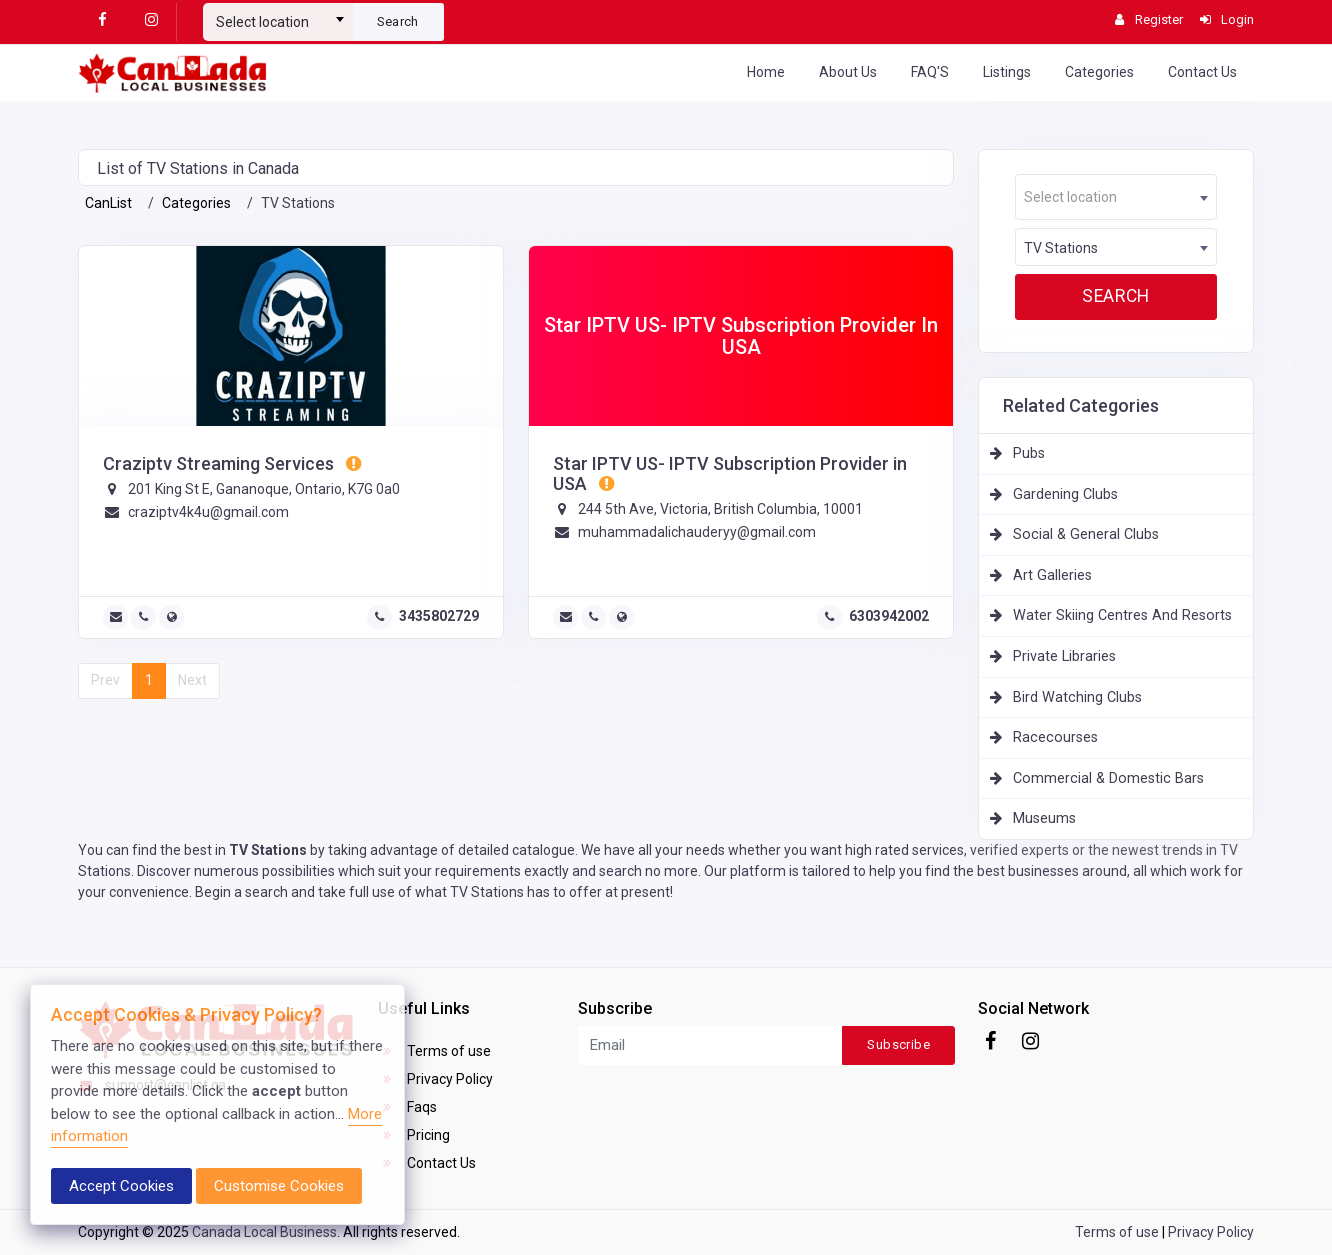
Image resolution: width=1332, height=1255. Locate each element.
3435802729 (439, 616)
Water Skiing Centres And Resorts (1122, 615)
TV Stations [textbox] (1061, 248)
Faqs (407, 1107)
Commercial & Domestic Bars (1108, 778)
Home (766, 72)
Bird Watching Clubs (1077, 697)
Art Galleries (1052, 575)
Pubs (1029, 453)
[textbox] (278, 22)
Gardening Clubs (1065, 494)
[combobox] (278, 14)
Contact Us (1202, 72)
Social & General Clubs (1086, 534)
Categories (1099, 72)
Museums (1044, 818)
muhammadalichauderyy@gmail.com (697, 532)
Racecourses (1055, 737)
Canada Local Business (264, 1232)
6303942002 (889, 616)
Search (398, 21)
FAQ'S (930, 72)
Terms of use (434, 1051)
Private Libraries (1064, 656)
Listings (1007, 72)
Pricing (414, 1135)
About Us (848, 72)
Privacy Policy (435, 1079)
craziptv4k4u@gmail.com (208, 512)
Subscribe (898, 1044)
